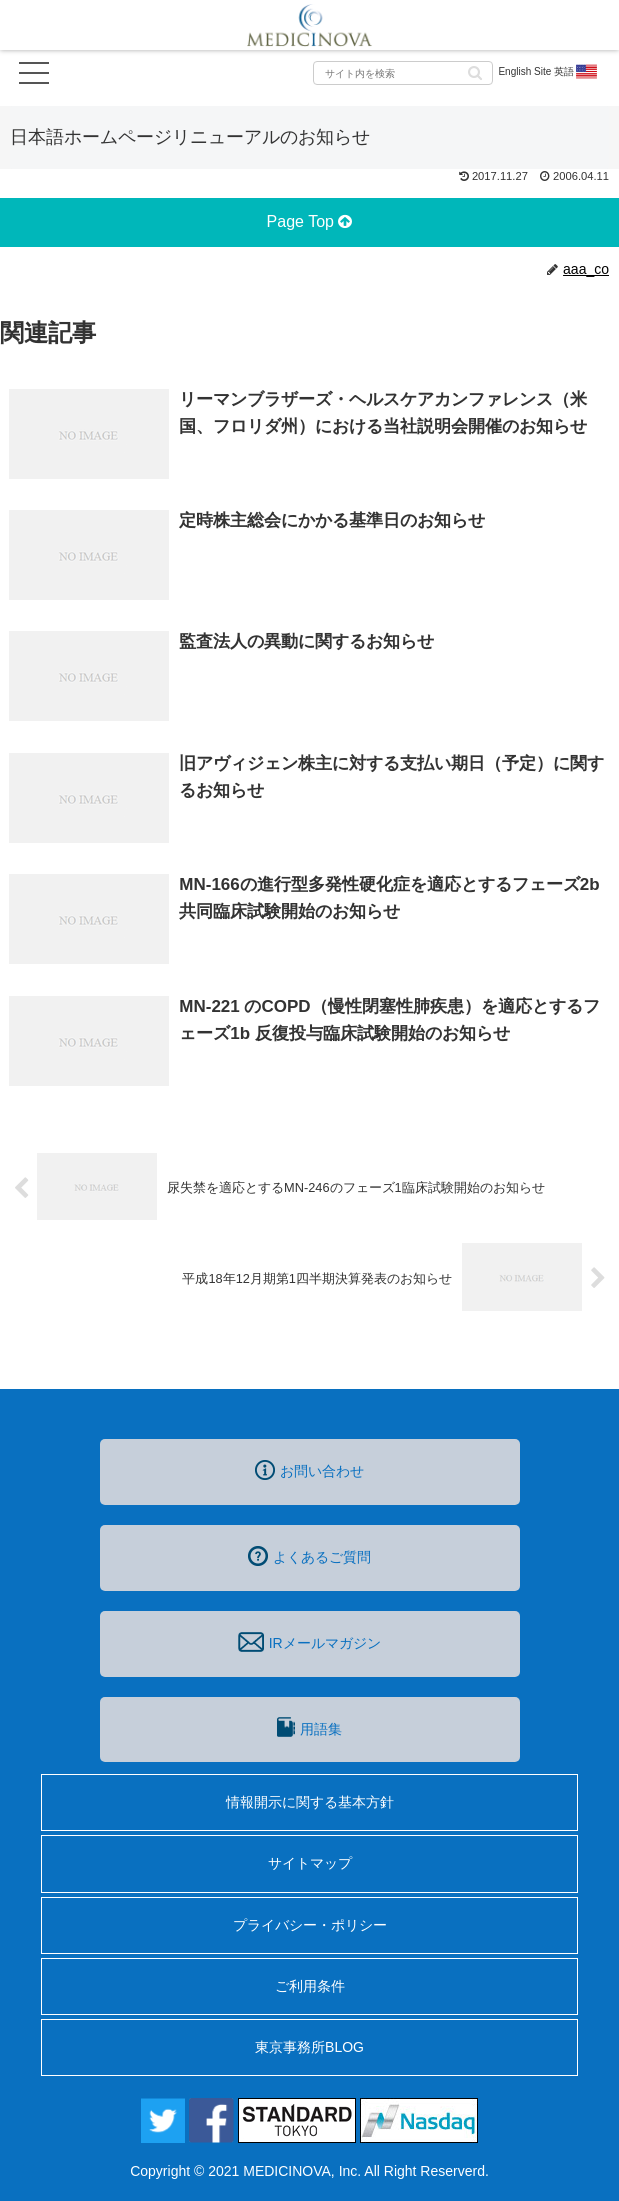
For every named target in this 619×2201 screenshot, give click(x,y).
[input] (403, 73)
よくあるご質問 (309, 1556)
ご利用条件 (310, 1986)
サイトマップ (310, 1863)
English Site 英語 (548, 72)
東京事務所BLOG (309, 2047)
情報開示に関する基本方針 (310, 1802)
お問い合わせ (309, 1470)
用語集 (309, 1727)
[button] (475, 71)
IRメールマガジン (309, 1642)
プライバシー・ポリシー (310, 1925)
